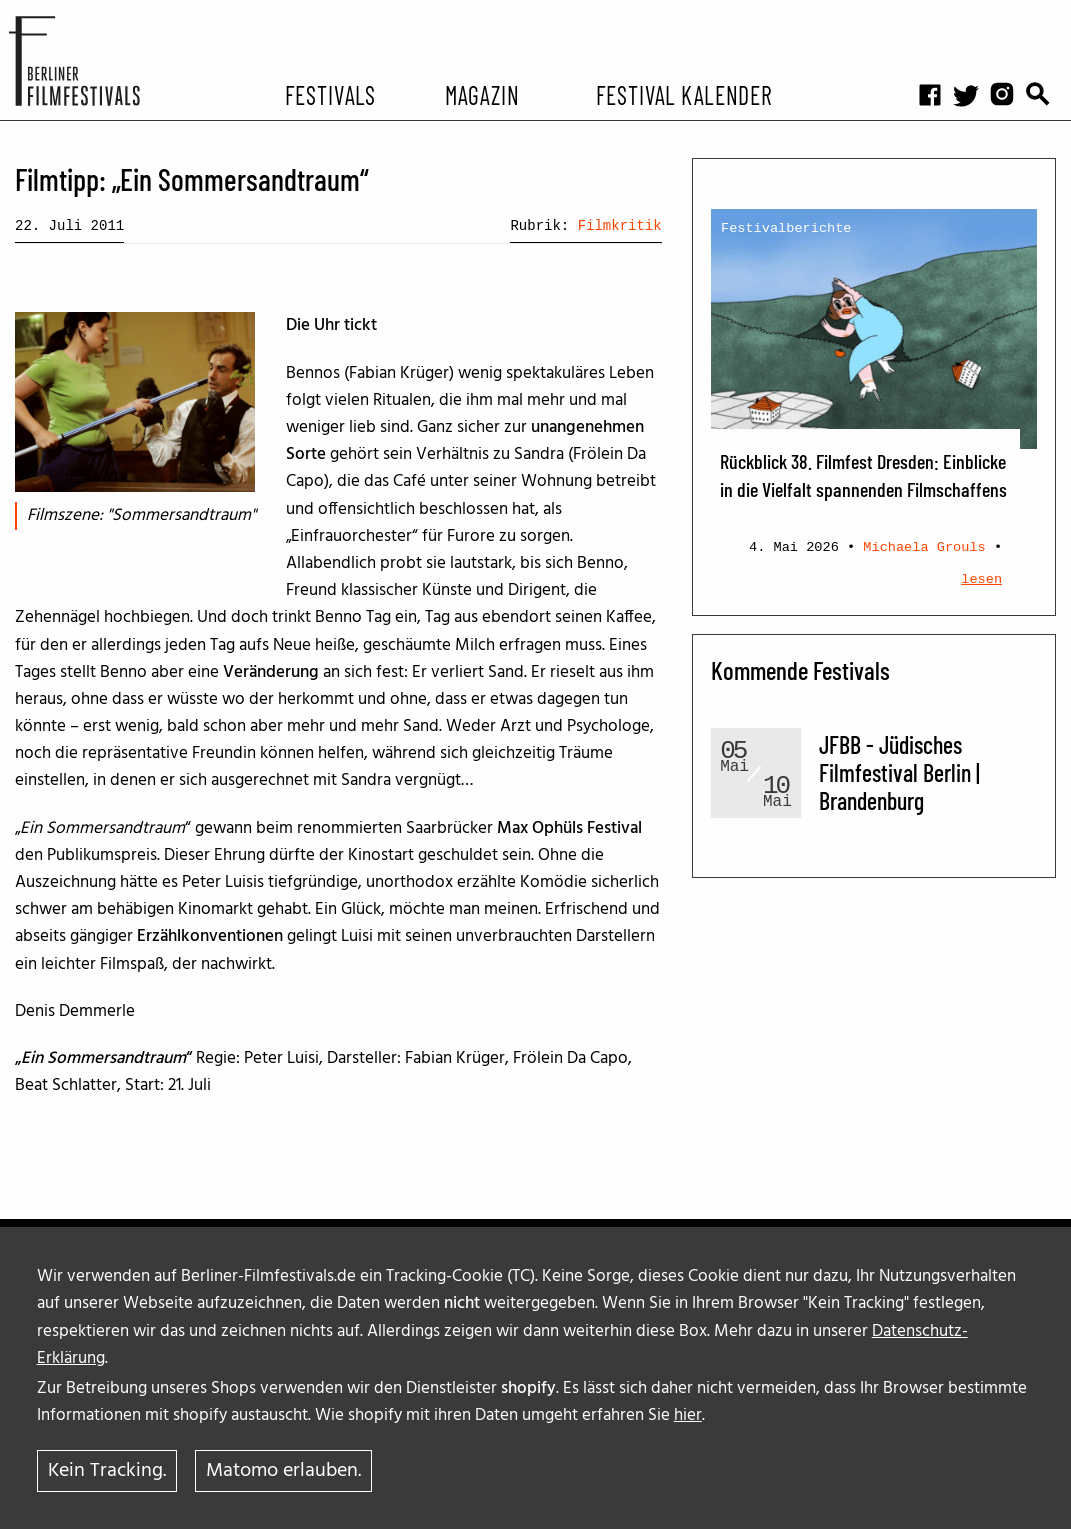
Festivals (330, 94)
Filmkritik (620, 226)
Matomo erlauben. (283, 1471)
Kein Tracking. (107, 1471)
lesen (981, 579)
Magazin (482, 94)
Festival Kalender (683, 94)
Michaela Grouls (924, 547)
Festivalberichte (786, 228)
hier (688, 1415)
